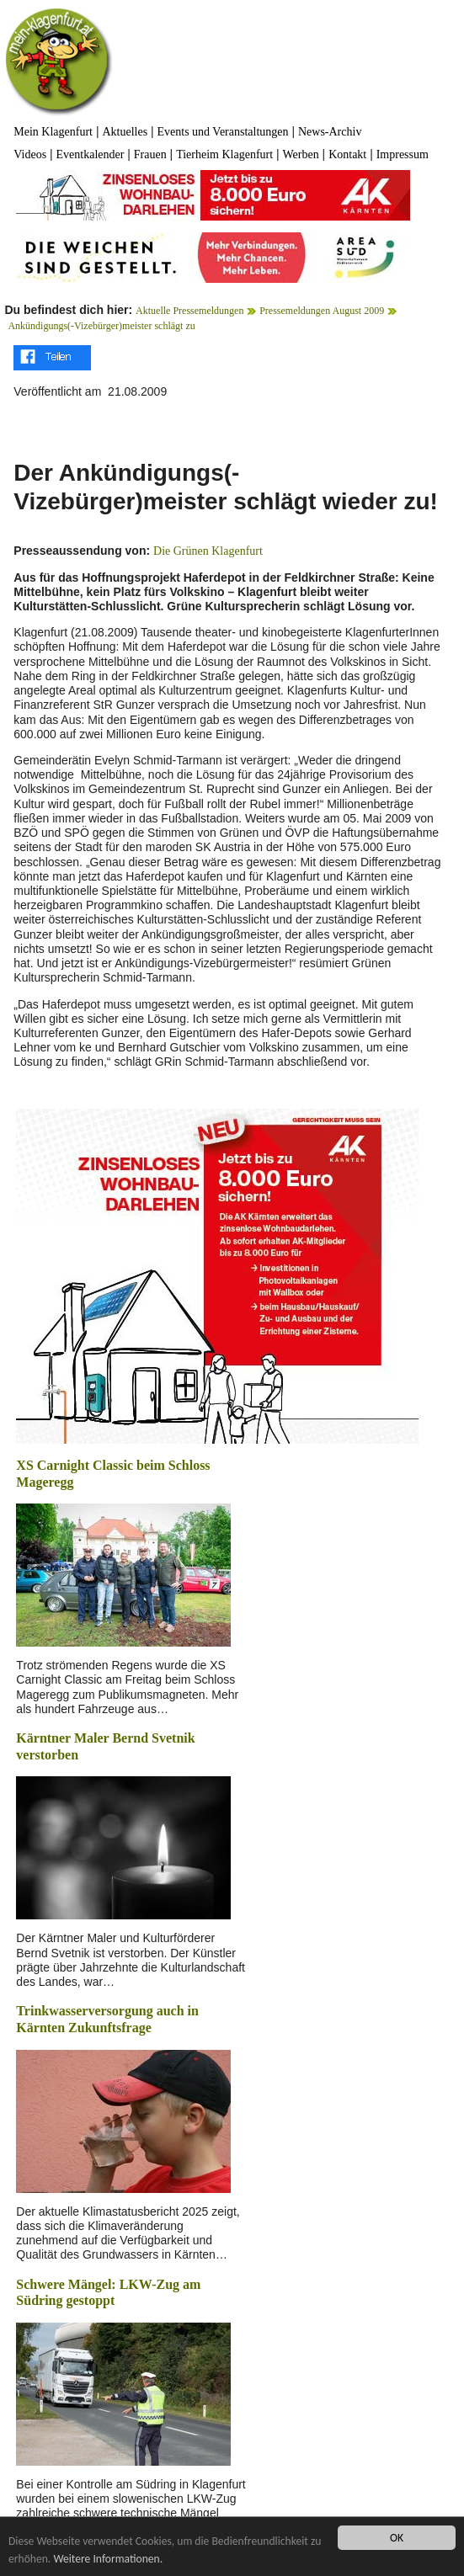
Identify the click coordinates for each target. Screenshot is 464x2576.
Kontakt (347, 154)
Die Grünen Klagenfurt (208, 551)
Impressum (402, 154)
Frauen (150, 154)
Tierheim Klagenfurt (224, 154)
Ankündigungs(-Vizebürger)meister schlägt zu (101, 326)
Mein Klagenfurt (53, 131)
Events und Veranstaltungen (223, 131)
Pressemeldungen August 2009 (321, 311)
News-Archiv (329, 131)
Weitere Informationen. (108, 2559)
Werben (301, 154)
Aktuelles (124, 131)
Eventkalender (90, 154)
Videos (29, 154)
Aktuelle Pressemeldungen (189, 311)
